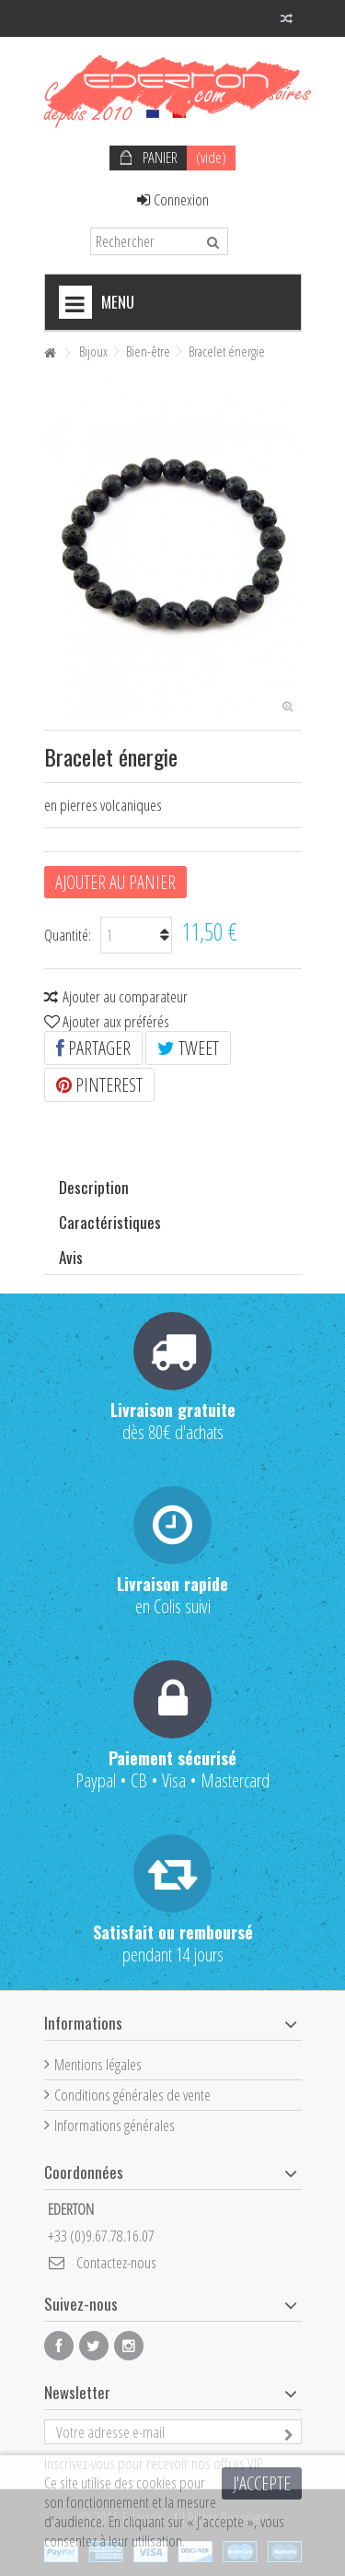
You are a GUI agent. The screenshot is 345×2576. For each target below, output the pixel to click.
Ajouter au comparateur (125, 996)
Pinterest (99, 1084)
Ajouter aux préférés (116, 1021)
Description (94, 1187)
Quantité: (67, 934)
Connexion (173, 199)
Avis (71, 1257)
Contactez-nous (116, 2262)
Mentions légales (98, 2064)
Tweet (188, 1048)
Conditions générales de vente (132, 2094)
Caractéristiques (110, 1222)
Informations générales (114, 2125)
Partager (93, 1048)
